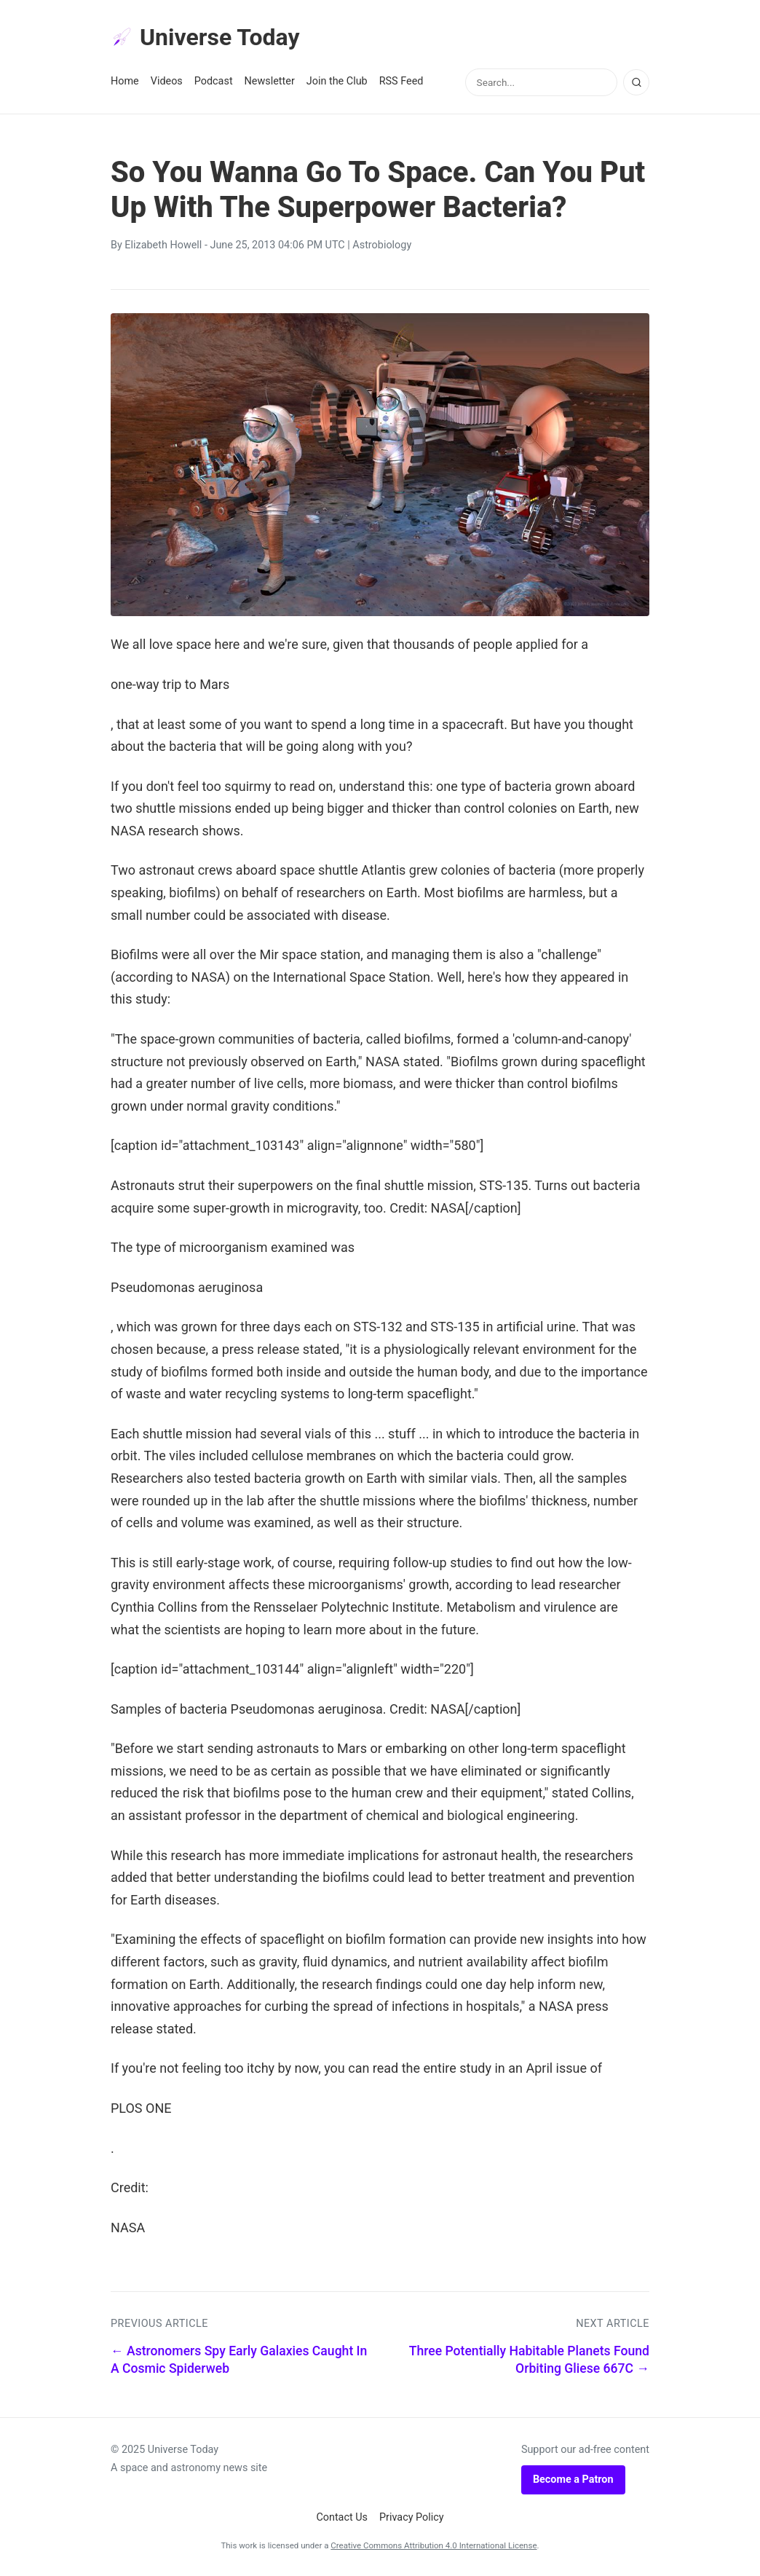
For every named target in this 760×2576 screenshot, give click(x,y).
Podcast (213, 81)
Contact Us (342, 2517)
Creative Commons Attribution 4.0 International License (433, 2545)
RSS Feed (401, 81)
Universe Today (205, 37)
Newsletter (270, 81)
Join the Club (337, 81)
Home (125, 81)
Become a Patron (573, 2479)
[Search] (636, 82)
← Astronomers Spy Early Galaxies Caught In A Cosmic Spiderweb (239, 2360)
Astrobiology (381, 245)
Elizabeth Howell (163, 245)
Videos (167, 81)
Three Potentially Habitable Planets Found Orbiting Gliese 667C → (529, 2360)
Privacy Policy (411, 2517)
